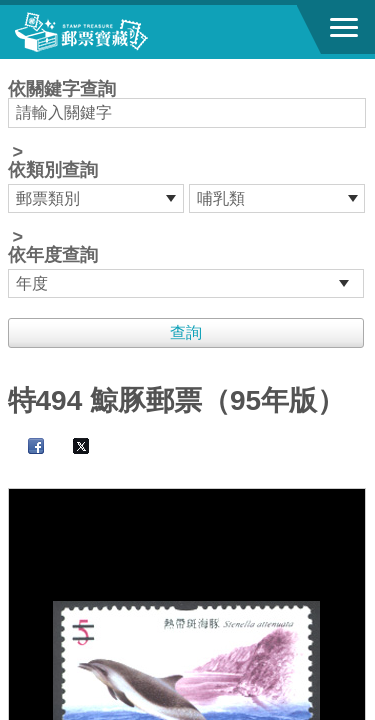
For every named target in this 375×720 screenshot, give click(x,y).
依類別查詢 (53, 170)
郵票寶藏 (125, 32)
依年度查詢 (53, 255)
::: (14, 67)
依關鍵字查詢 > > (188, 189)
